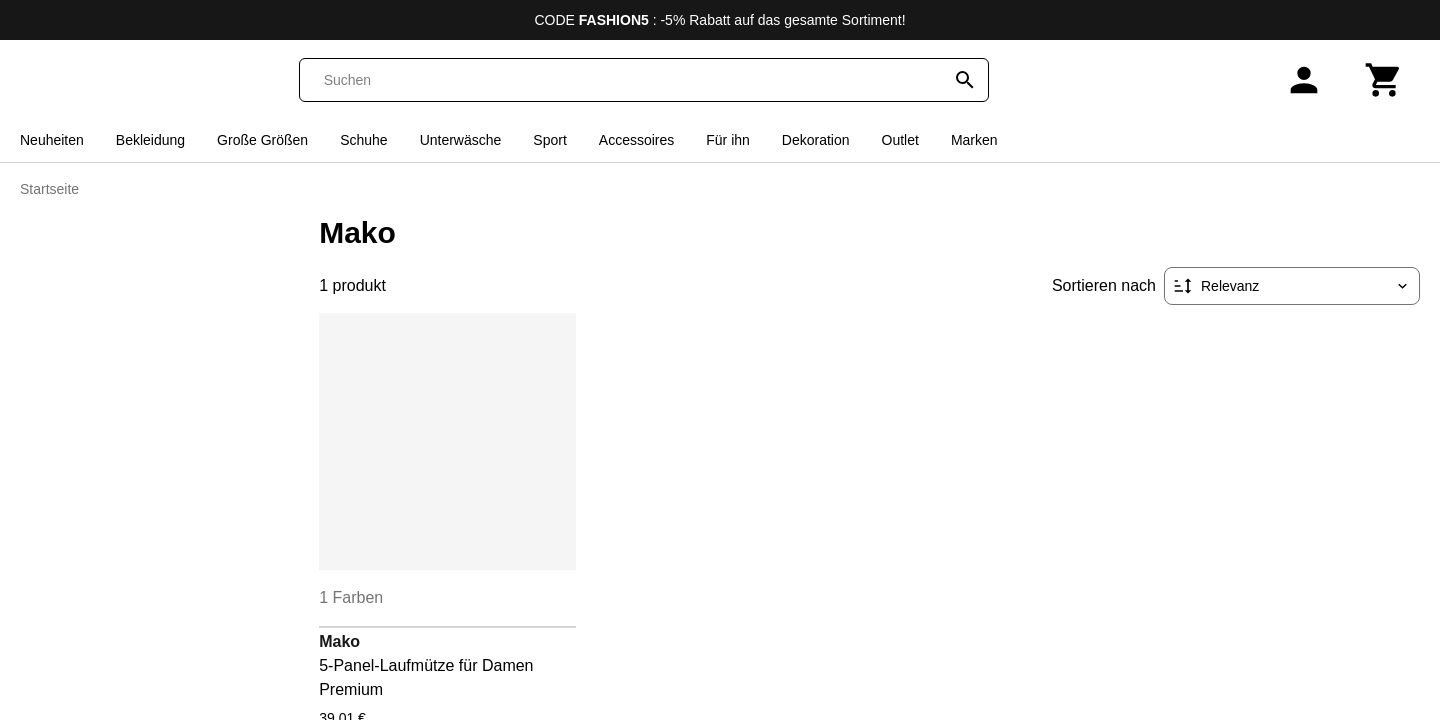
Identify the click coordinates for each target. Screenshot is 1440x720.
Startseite (49, 189)
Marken (974, 140)
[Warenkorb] (1384, 80)
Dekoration (816, 140)
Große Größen (262, 140)
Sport (549, 140)
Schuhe (363, 140)
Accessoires (636, 140)
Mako (339, 641)
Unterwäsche (461, 140)
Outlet (900, 140)
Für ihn (728, 140)
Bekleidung (150, 140)
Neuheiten (52, 140)
